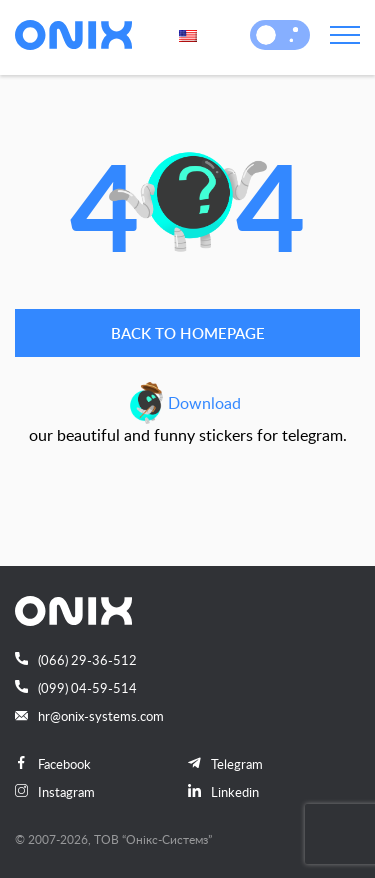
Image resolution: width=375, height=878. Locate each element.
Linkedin (223, 792)
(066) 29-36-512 (76, 660)
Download (204, 403)
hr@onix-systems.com (89, 716)
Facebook (53, 764)
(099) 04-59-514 (76, 688)
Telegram (225, 764)
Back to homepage (188, 333)
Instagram (55, 792)
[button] (266, 35)
